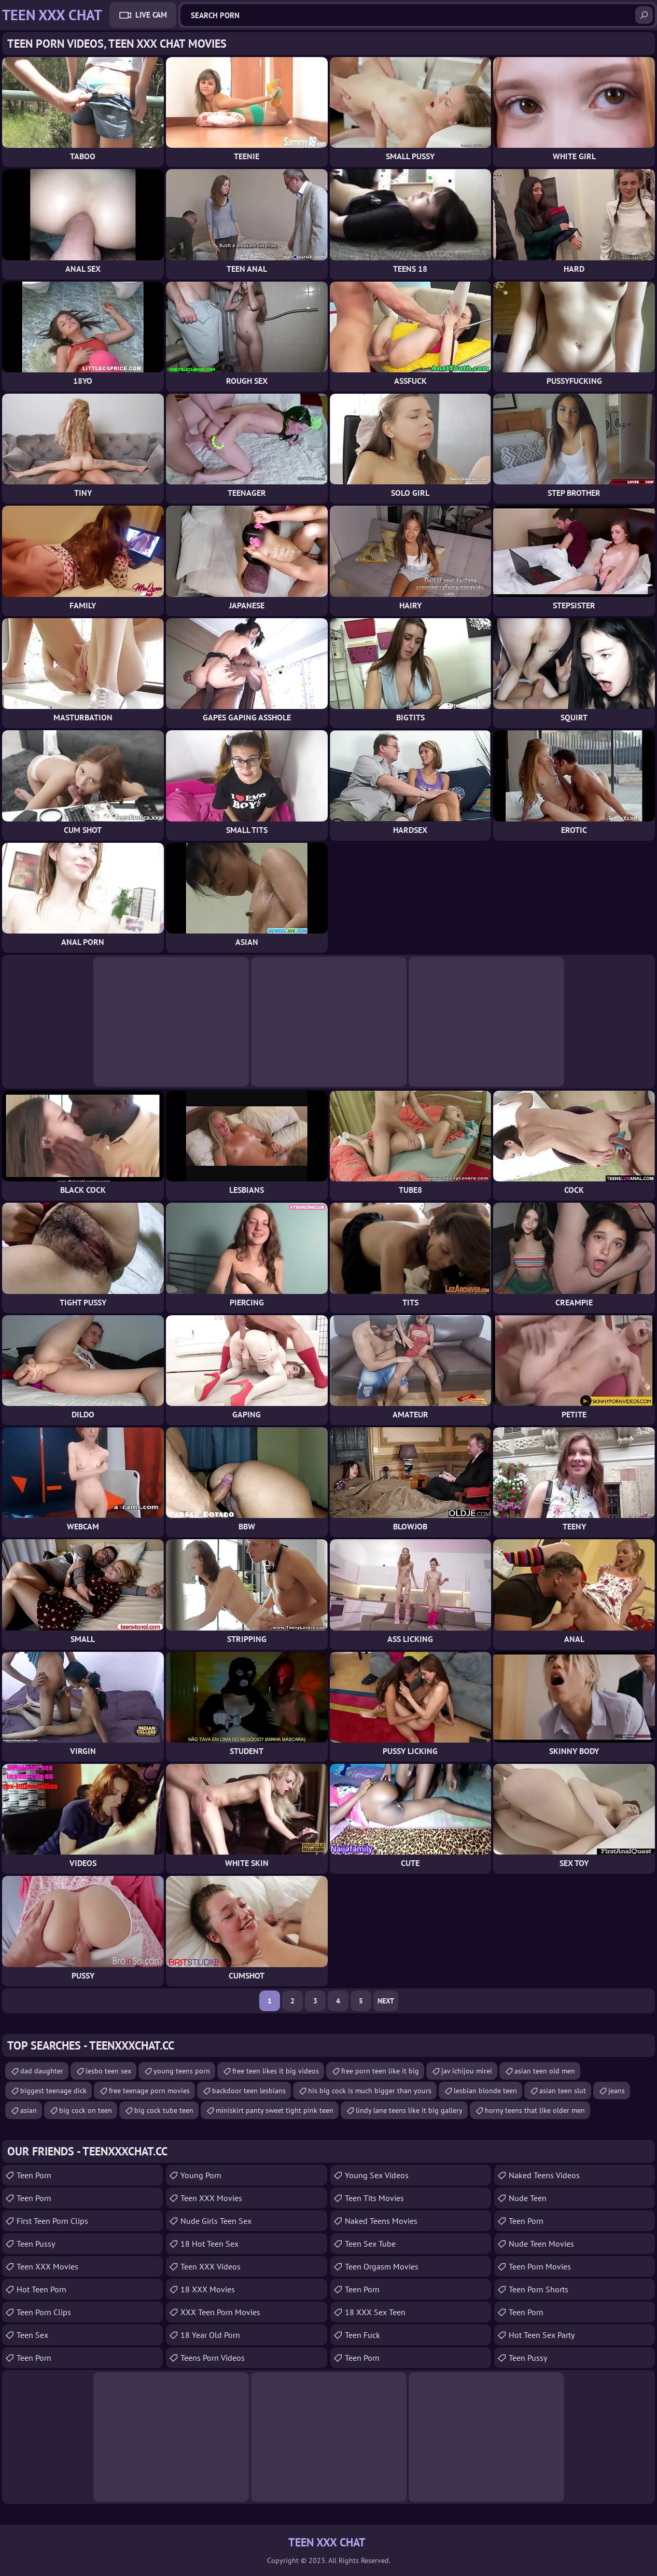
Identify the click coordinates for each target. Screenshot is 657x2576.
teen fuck (362, 2335)
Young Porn (200, 2175)
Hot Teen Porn (41, 2289)
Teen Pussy (528, 2357)
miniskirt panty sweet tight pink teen (274, 2110)
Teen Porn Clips (44, 2312)
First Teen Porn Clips (52, 2221)
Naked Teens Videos (544, 2175)
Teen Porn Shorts (538, 2289)
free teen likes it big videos (275, 2071)
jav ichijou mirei (466, 2071)
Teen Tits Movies (374, 2198)
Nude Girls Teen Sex (215, 2221)
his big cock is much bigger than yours (369, 2090)
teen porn (526, 2221)
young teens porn (181, 2071)
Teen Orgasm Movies (381, 2266)
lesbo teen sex (108, 2071)
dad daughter (41, 2071)
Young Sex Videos (377, 2175)
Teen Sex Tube (370, 2243)
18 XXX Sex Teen (375, 2312)
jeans (616, 2090)
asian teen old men (544, 2071)
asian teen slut (562, 2090)
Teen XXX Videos (210, 2266)
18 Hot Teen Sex (209, 2243)
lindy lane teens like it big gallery (409, 2110)
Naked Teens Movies (381, 2221)
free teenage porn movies (149, 2090)
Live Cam (151, 15)
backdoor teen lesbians (249, 2090)
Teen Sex (32, 2335)
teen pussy (36, 2243)
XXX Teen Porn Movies (220, 2312)
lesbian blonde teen (485, 2090)
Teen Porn (34, 2175)
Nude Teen (528, 2198)
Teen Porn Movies (540, 2266)
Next (386, 2001)
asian (28, 2110)
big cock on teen (85, 2110)
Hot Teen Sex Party (542, 2335)
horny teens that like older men (535, 2110)
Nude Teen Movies (541, 2243)
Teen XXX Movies (47, 2266)
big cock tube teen (163, 2110)
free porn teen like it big (380, 2071)
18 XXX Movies (207, 2289)
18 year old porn (210, 2335)
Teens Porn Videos (212, 2357)
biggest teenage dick (53, 2090)
